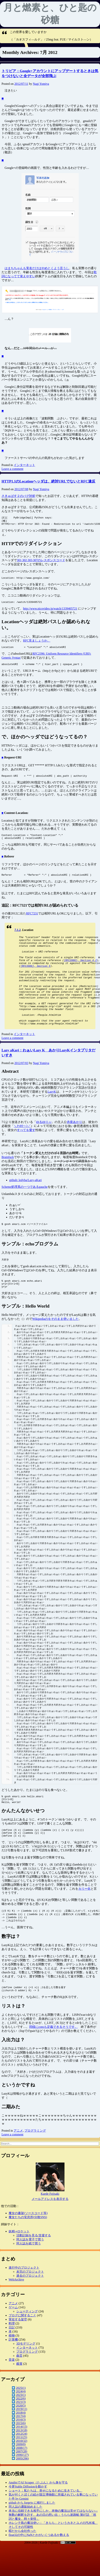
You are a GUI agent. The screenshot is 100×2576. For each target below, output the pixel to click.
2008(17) (21, 2479)
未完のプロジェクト (30, 2303)
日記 (12, 2358)
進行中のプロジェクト (24, 2298)
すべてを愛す (26, 1153)
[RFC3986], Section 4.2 (80, 971)
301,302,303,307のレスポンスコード (41, 561)
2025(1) (21, 2419)
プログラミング (35, 2161)
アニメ (18, 2161)
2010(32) (21, 2472)
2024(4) (21, 2422)
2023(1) (21, 2426)
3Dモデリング (26, 2374)
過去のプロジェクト (30, 2307)
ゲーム (13, 2338)
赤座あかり (74, 1145)
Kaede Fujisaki (50, 2225)
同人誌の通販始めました (25, 2538)
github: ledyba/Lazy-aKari (25, 1203)
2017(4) (21, 2447)
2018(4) (21, 2444)
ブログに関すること (22, 2346)
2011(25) (21, 2468)
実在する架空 (18, 2350)
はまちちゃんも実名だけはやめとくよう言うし (37, 268)
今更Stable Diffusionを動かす (28, 2517)
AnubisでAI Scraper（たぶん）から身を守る (38, 2513)
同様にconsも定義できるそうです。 (53, 2058)
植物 (12, 2366)
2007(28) (21, 2482)
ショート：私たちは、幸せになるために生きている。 (45, 2521)
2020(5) (21, 2436)
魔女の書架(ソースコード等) (28, 2244)
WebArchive (16, 2310)
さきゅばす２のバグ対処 (18, 496)
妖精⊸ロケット (19, 2262)
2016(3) (21, 2451)
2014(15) (21, 2458)
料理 (12, 2354)
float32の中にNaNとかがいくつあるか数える (39, 2566)
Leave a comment (12, 468)
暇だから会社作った (22, 2562)
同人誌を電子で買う (30, 2270)
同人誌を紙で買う (28, 2274)
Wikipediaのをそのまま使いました (55, 1344)
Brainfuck (8, 1180)
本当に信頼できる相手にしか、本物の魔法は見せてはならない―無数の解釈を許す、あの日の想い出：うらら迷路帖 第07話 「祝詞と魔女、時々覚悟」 (53, 2546)
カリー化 (84, 1918)
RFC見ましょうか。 (36, 643)
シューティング (27, 2342)
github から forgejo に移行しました (32, 2534)
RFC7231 (32, 919)
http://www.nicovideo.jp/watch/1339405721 (50, 611)
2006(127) (22, 2486)
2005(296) (22, 2489)
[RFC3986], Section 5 (35, 978)
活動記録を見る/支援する (33, 2266)
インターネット (24, 465)
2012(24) (21, 2465)
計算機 (13, 2370)
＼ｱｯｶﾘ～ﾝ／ (22, 1149)
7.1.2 (17, 935)
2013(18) (21, 2461)
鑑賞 (19, 2395)
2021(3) (21, 2433)
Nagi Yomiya (41, 83)
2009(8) (21, 2475)
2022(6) (21, 2429)
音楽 (12, 2391)
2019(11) (21, 2440)
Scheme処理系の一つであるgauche (25, 1210)
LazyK (52, 1115)
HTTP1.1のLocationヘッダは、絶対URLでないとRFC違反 (48, 481)
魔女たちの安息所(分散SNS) (28, 2248)
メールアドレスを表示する (50, 2230)
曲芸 (19, 2387)
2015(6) (21, 2454)
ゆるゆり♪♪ (43, 1145)
